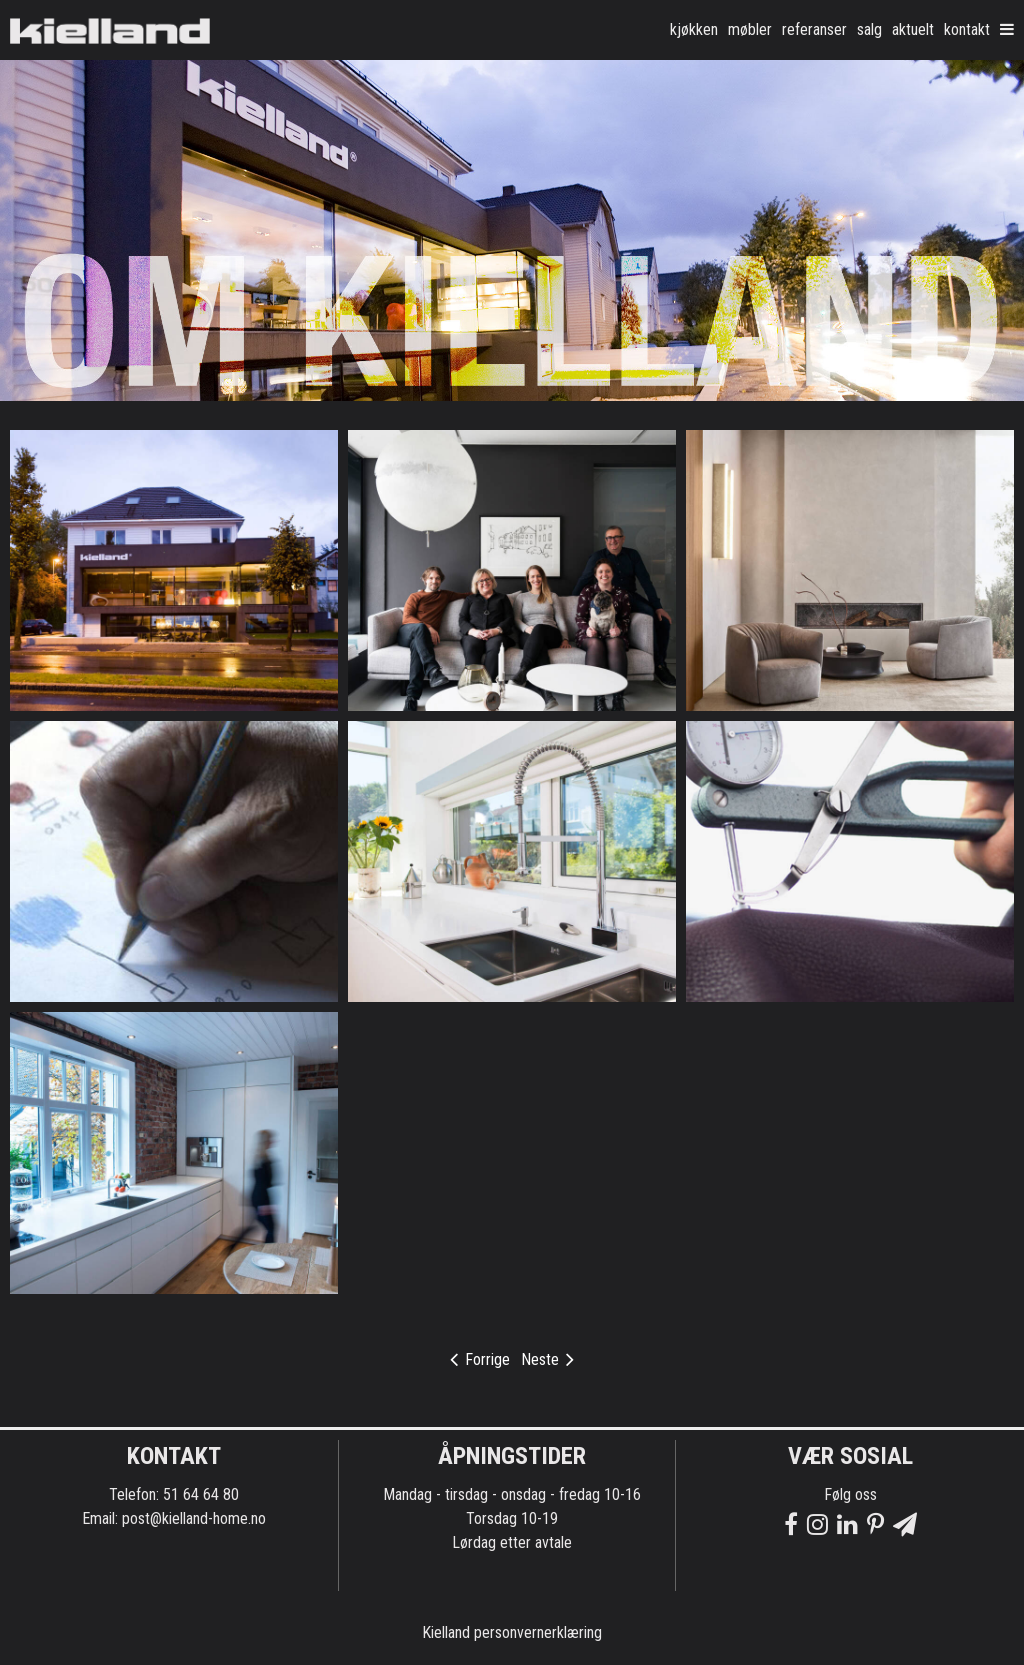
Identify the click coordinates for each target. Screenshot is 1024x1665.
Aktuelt (913, 29)
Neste (547, 1359)
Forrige (480, 1359)
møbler (750, 29)
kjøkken (694, 29)
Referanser (814, 29)
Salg (869, 29)
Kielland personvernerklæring (512, 1632)
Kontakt (967, 29)
